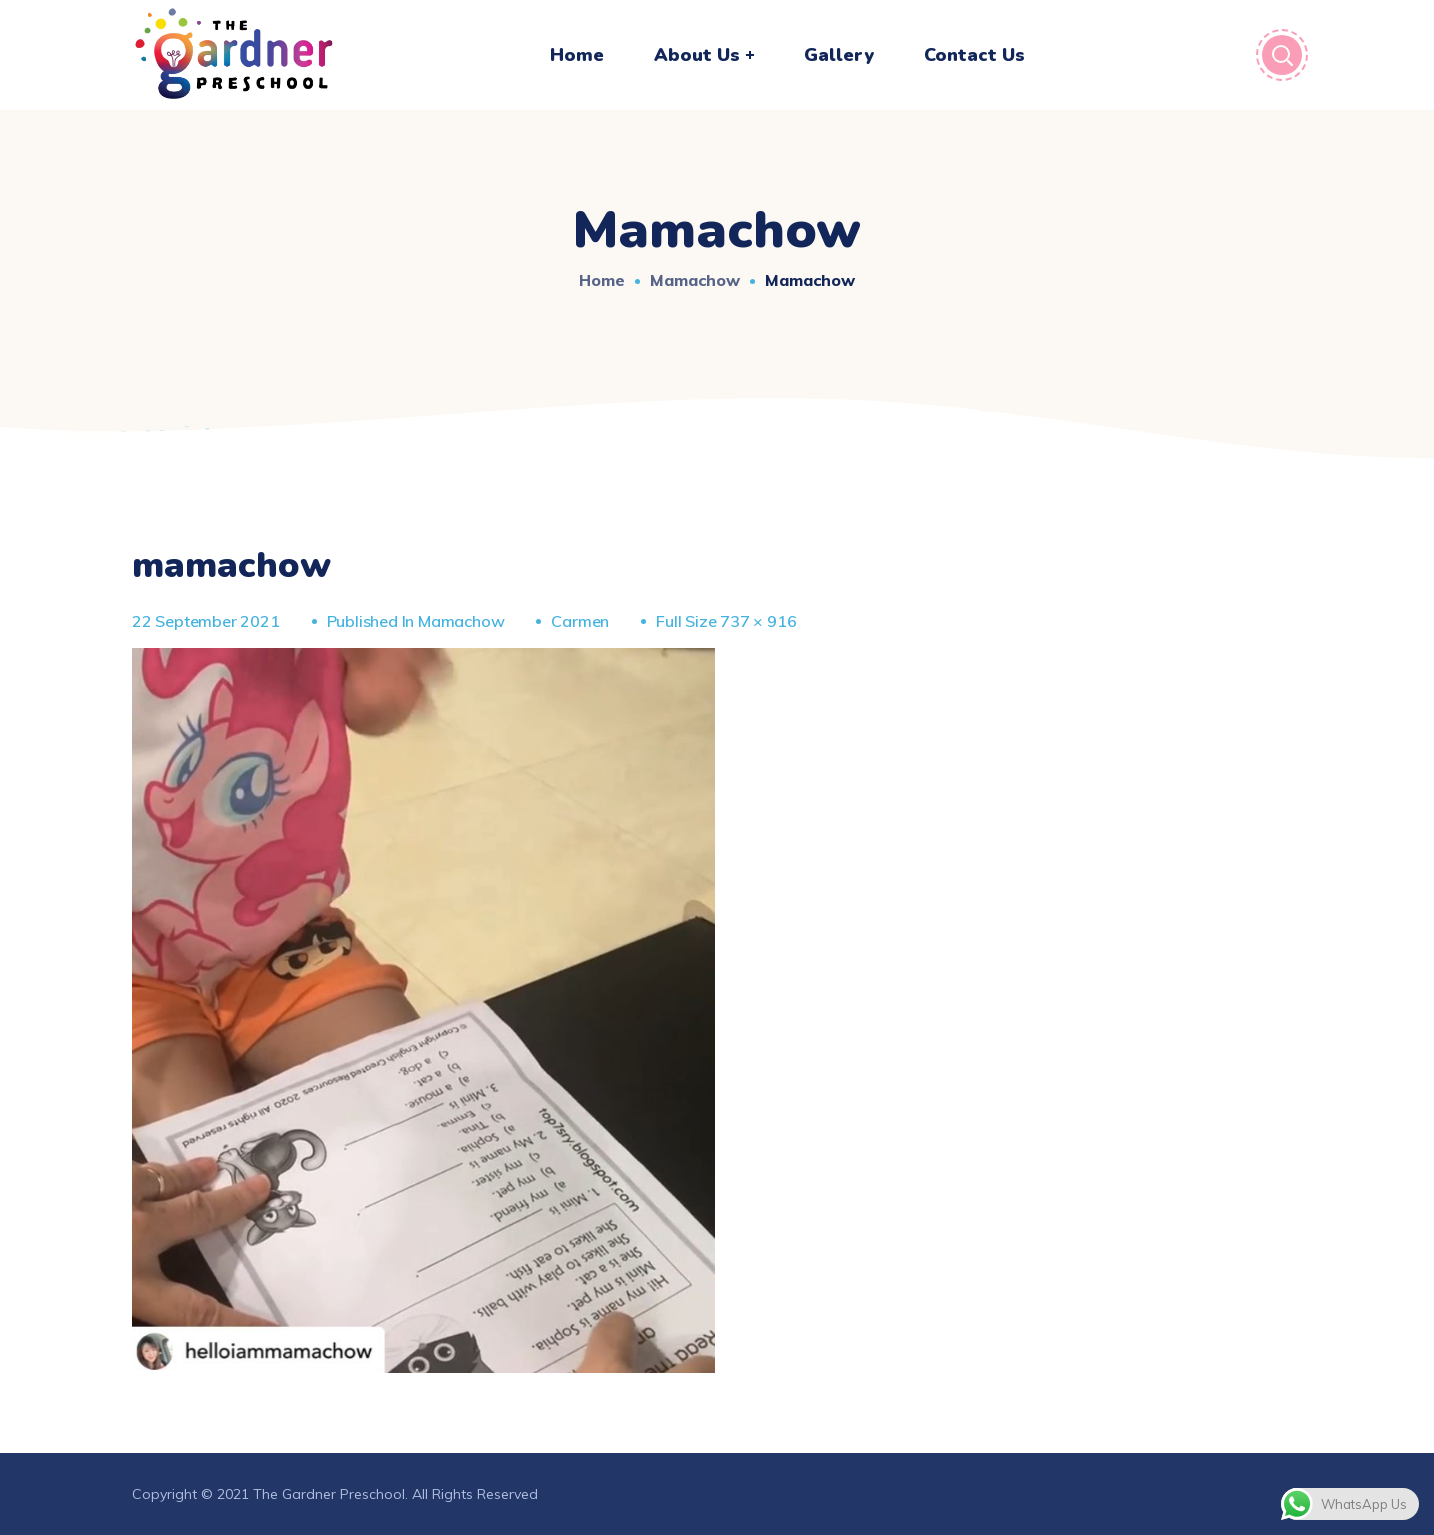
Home (602, 280)
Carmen (580, 621)
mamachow (695, 280)
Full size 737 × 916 (726, 621)
